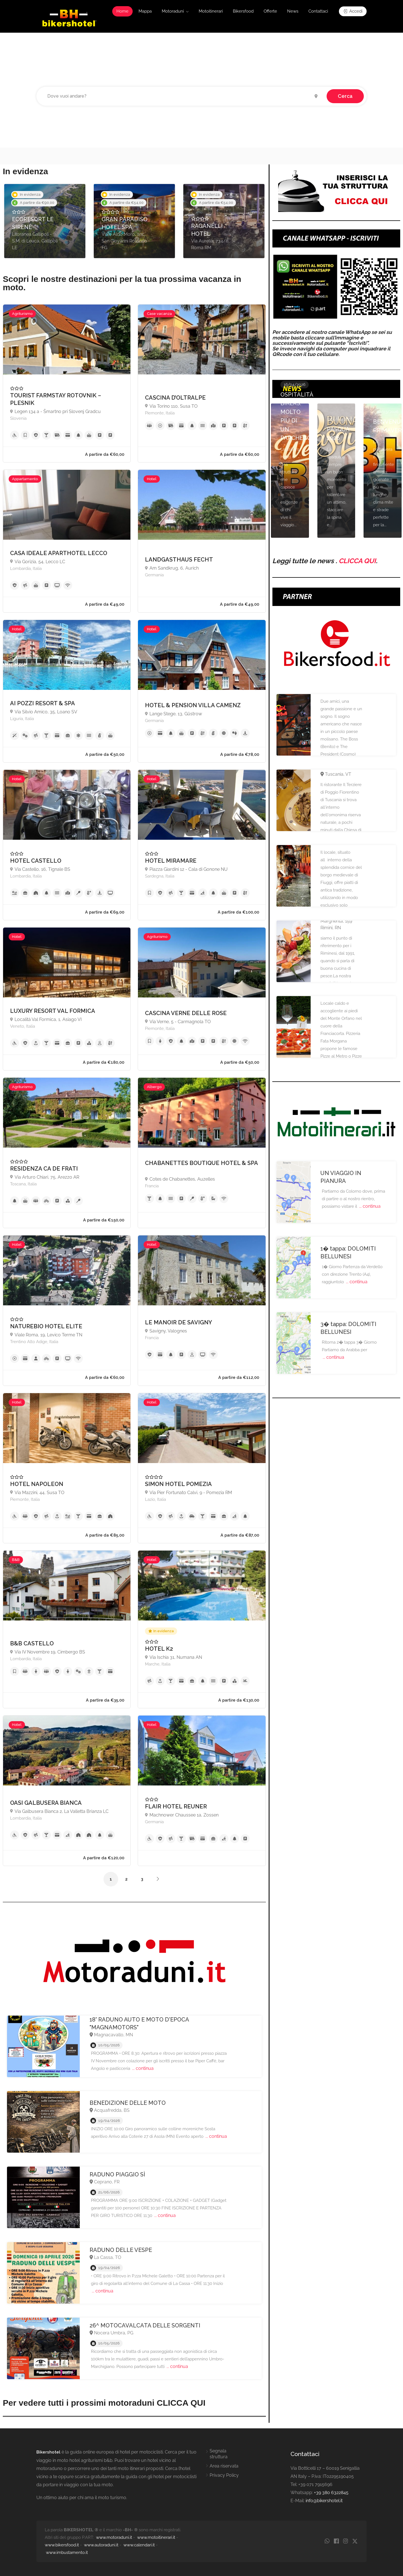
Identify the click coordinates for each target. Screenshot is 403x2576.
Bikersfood (243, 11)
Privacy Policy (224, 2475)
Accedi (352, 11)
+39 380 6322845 (331, 2492)
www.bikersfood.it (62, 2544)
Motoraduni (173, 11)
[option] (45, 221)
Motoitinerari (211, 11)
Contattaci (318, 11)
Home (122, 11)
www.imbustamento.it (67, 2552)
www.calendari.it (139, 2544)
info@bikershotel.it (324, 2500)
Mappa (145, 11)
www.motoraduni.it (114, 2537)
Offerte (270, 11)
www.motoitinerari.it (156, 2537)
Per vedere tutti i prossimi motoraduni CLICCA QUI (104, 2402)
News (292, 11)
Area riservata (224, 2466)
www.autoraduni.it (101, 2544)
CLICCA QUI (357, 561)
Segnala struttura (219, 2453)
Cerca (345, 96)
